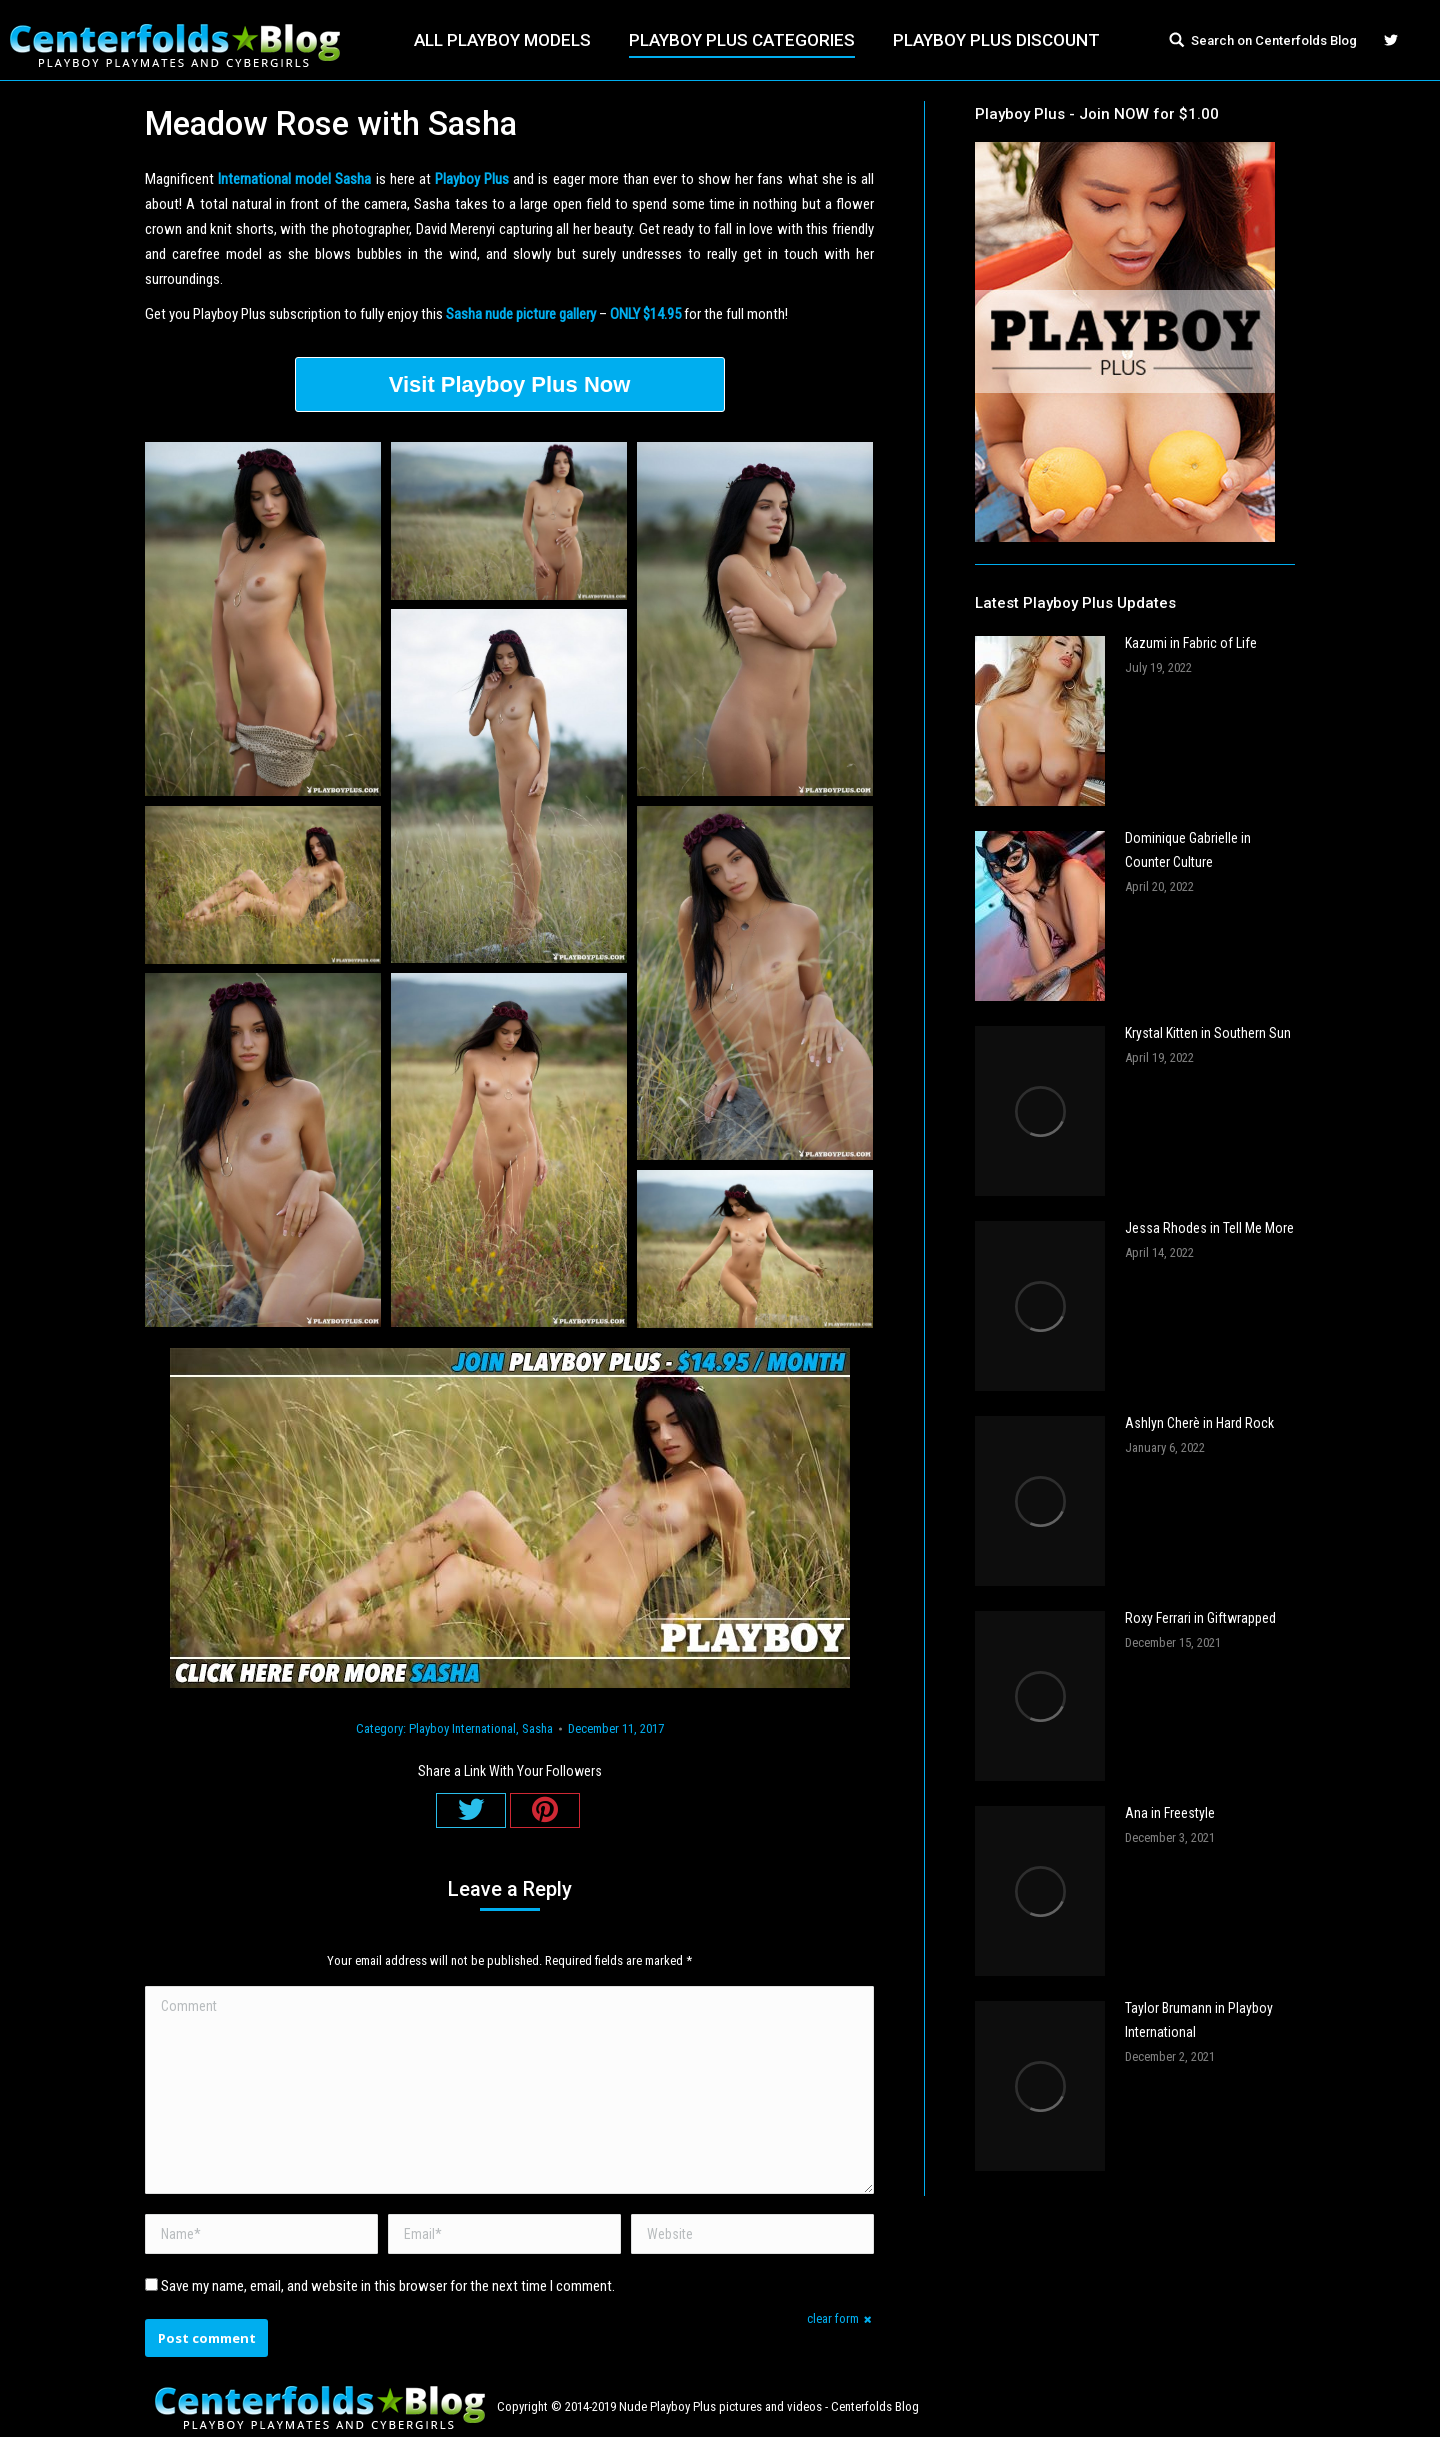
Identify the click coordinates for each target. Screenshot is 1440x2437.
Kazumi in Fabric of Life (1191, 643)
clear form (833, 2318)
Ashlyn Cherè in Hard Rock (1199, 1423)
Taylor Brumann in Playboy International (1199, 2020)
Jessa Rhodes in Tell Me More (1209, 1228)
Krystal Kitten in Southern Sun (1208, 1033)
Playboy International (462, 1728)
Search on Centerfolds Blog (1274, 40)
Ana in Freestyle (1170, 1813)
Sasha (537, 1728)
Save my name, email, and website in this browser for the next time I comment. (388, 2286)
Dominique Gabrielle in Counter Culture (1188, 850)
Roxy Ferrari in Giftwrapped (1200, 1618)
